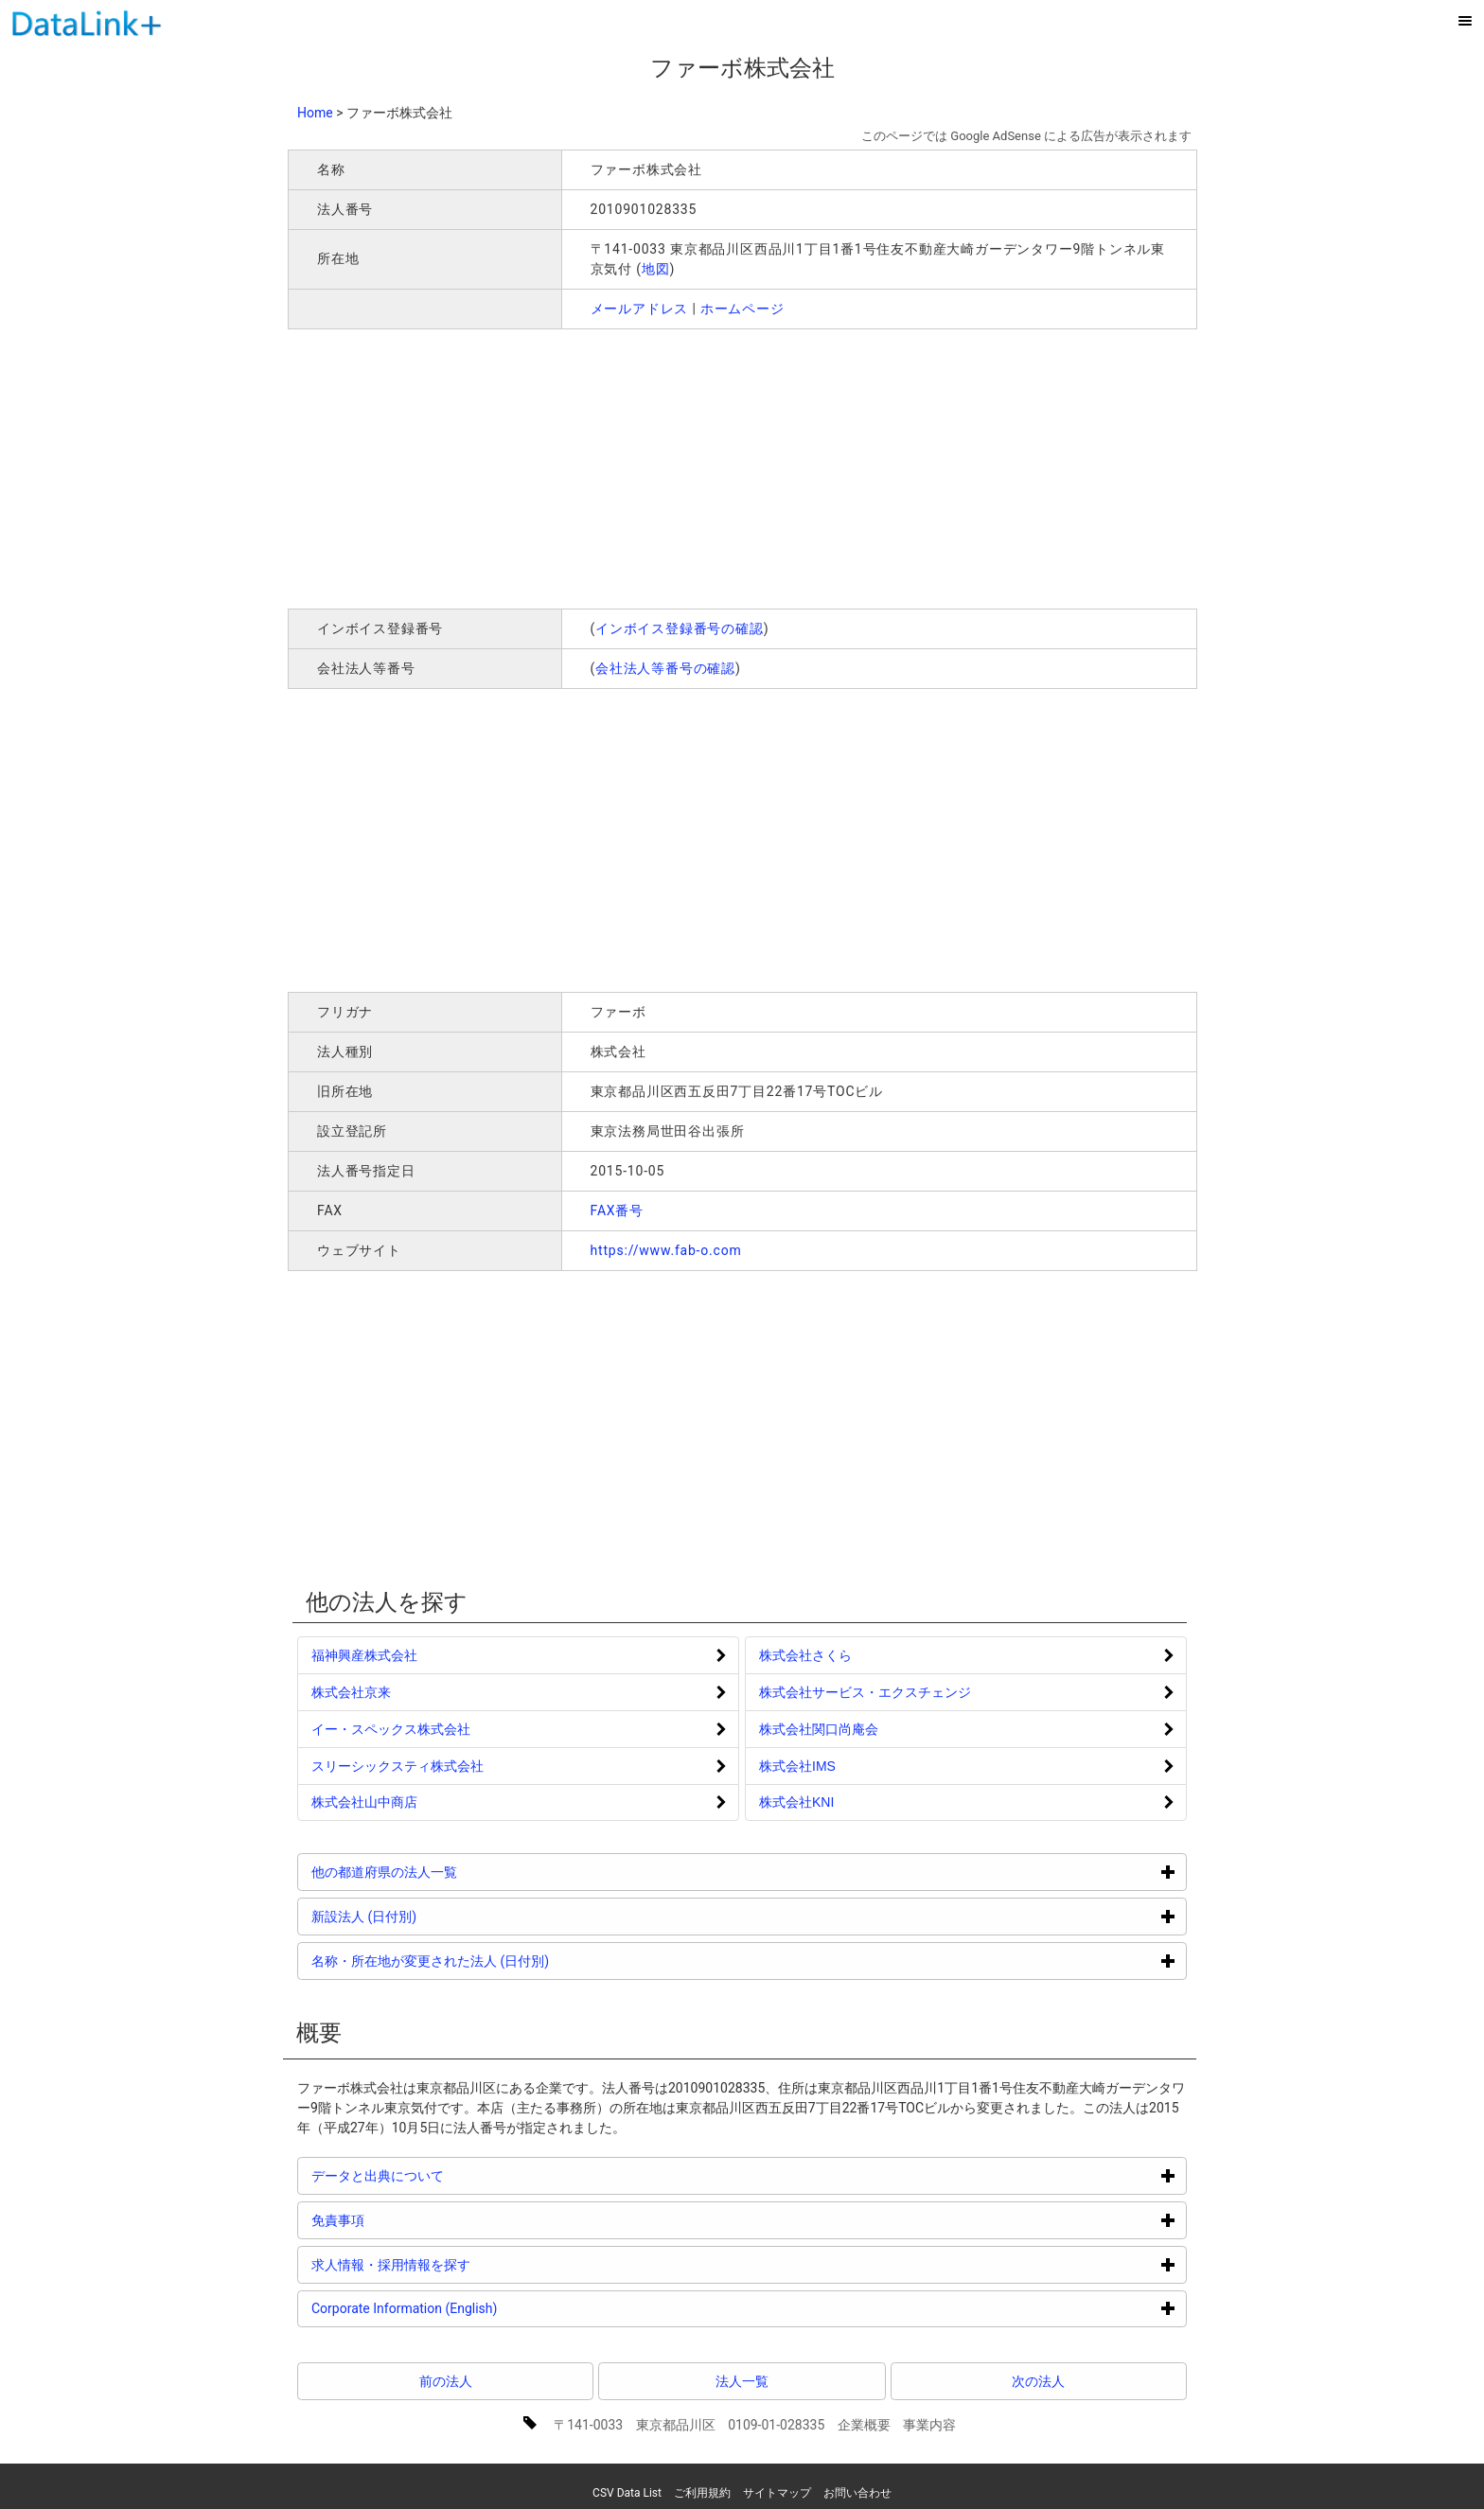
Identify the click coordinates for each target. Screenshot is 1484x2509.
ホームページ (742, 308)
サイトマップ (777, 2493)
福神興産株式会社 (364, 1655)
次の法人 (1038, 2381)
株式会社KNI (796, 1802)
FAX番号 (618, 1210)
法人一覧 (742, 2381)
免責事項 (409, 2220)
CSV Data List (627, 2493)
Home (315, 112)
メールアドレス (640, 308)
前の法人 (445, 2381)
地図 (656, 268)
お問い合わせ (857, 2493)
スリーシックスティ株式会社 (397, 1766)
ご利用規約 (702, 2493)
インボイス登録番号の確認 (679, 628)
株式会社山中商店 (364, 1802)
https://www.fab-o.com (666, 1250)
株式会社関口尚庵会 (818, 1729)
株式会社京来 (351, 1692)
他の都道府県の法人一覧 (455, 1872)
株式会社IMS (797, 1766)
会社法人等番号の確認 (665, 668)
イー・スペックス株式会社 (390, 1729)
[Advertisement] (560, 466)
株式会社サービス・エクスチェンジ (865, 1692)
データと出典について (449, 2175)
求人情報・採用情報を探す (462, 2264)
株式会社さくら (805, 1655)
